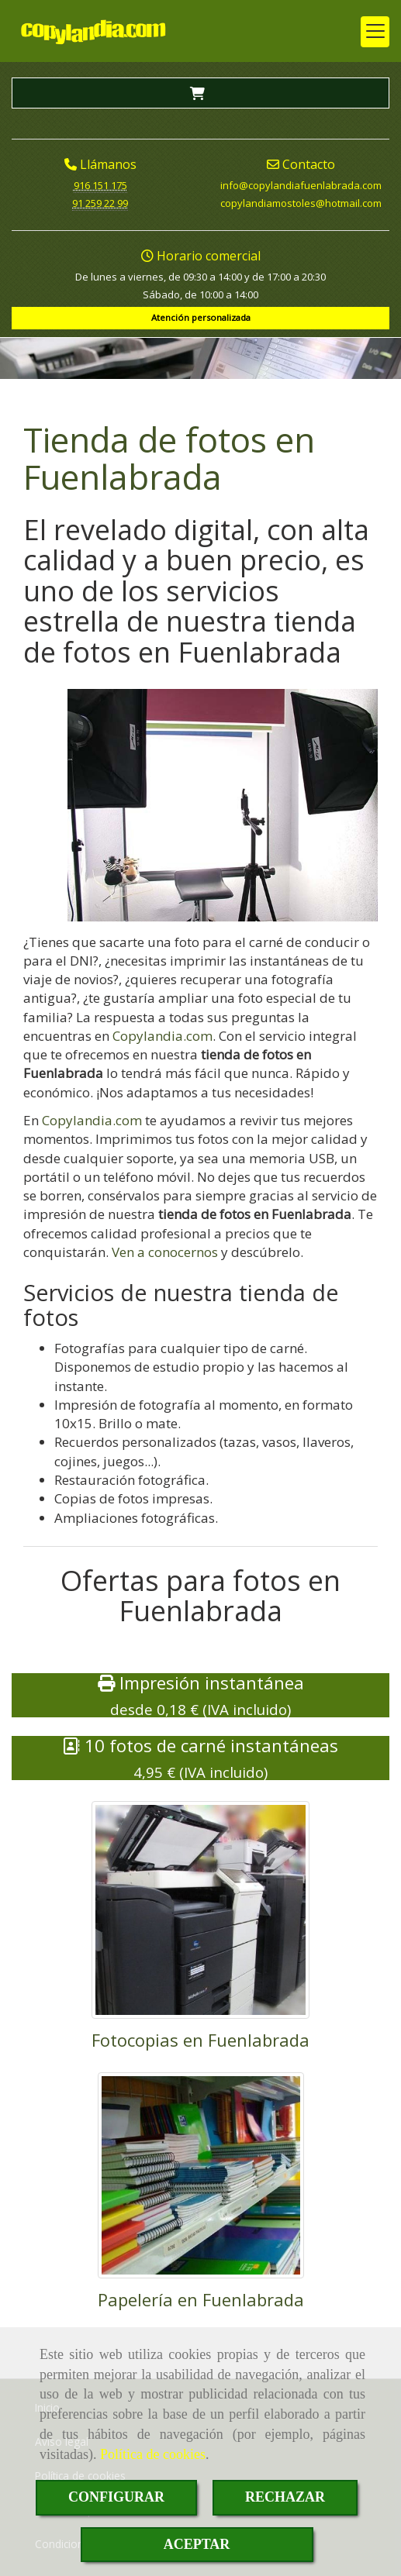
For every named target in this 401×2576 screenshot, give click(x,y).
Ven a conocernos (165, 1252)
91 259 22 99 (100, 203)
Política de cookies (153, 2454)
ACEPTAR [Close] (197, 2544)
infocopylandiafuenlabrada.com (301, 185)
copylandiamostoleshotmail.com (301, 203)
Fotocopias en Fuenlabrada (200, 2039)
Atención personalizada (201, 317)
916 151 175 (100, 185)
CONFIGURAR (116, 2497)
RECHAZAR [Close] (285, 2497)
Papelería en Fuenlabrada (201, 2299)
